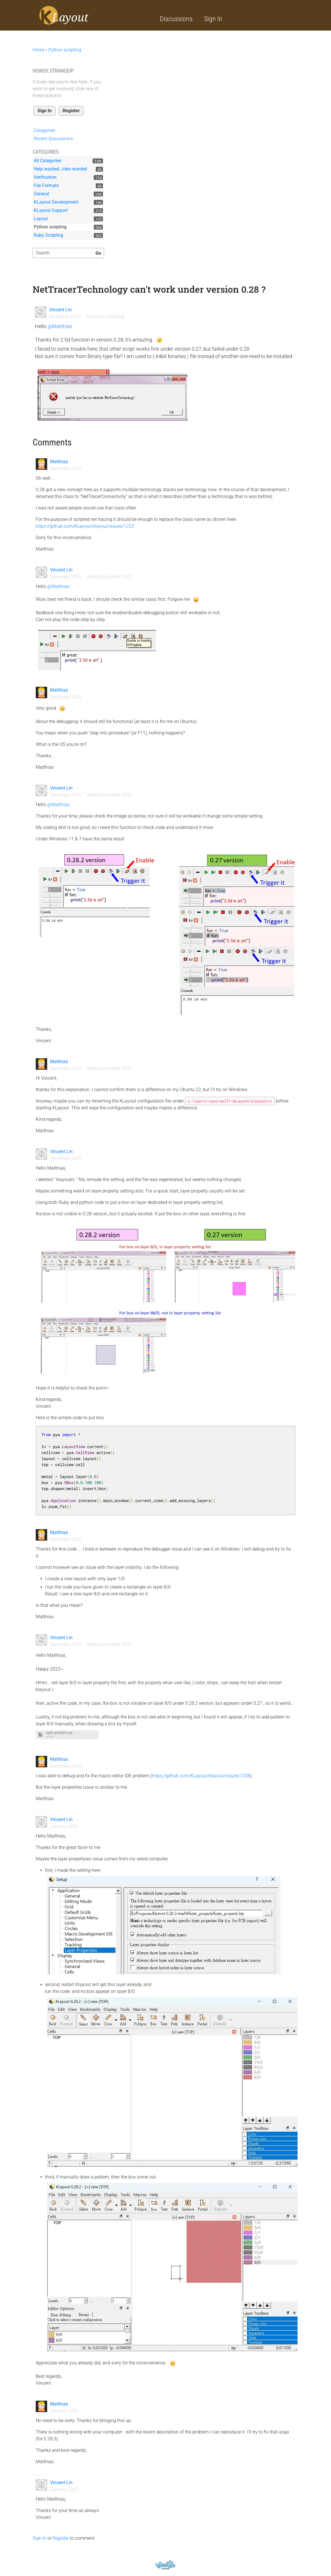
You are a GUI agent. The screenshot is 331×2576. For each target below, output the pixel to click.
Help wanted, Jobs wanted (60, 169)
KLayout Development (56, 202)
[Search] (98, 253)
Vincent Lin (60, 309)
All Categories (47, 160)
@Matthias (59, 326)
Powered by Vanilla (165, 2564)
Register (71, 110)
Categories (44, 130)
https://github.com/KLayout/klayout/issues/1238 (201, 1775)
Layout (41, 218)
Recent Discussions (53, 138)
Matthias (59, 461)
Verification (45, 177)
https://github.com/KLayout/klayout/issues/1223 (85, 526)
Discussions (176, 19)
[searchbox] (68, 253)
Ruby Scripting (48, 235)
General (41, 193)
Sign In (213, 19)
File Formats (46, 185)
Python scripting (50, 227)
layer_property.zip (59, 1733)
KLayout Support (51, 210)
